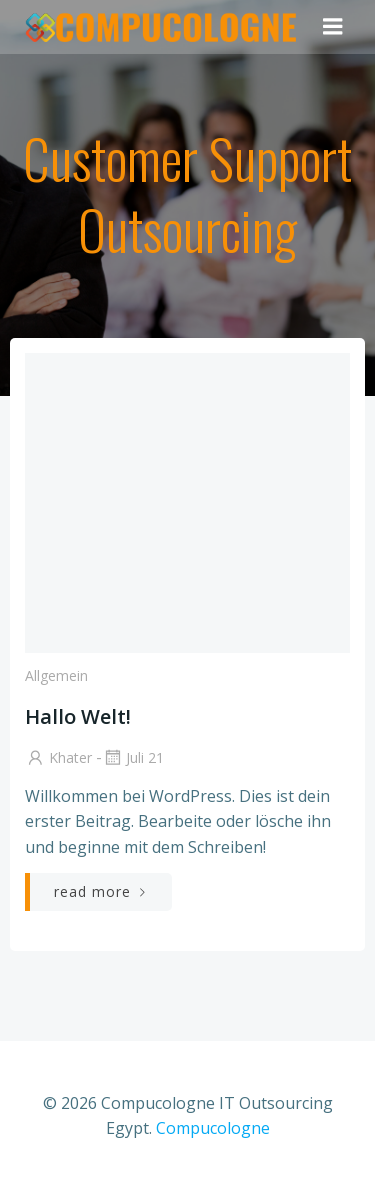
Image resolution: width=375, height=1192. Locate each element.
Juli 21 (133, 757)
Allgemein (56, 675)
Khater (58, 757)
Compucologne (213, 1128)
